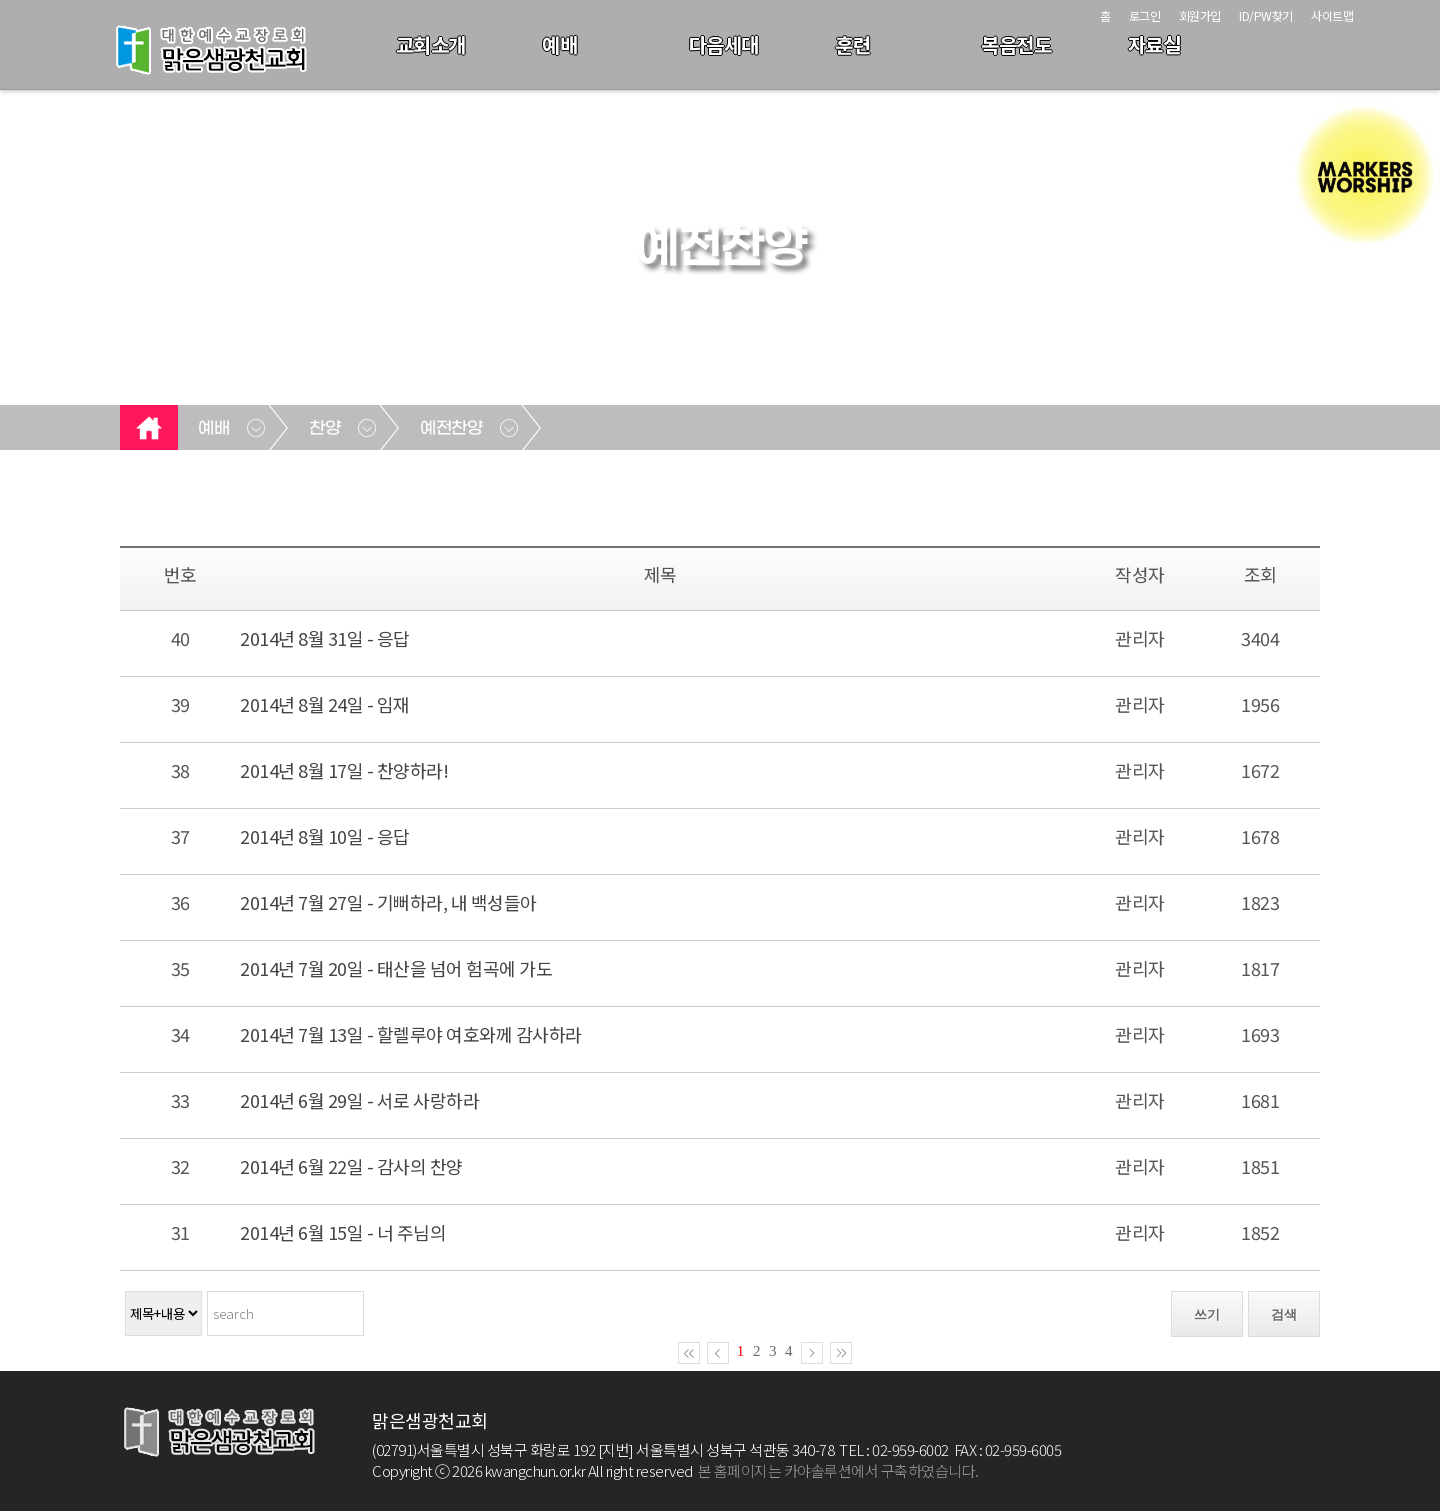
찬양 (324, 429)
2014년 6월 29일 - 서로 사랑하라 (359, 1100)
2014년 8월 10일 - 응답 (325, 836)
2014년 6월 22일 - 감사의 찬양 (351, 1166)
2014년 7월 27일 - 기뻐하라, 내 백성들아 (388, 902)
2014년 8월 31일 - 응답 (325, 638)
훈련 (852, 44)
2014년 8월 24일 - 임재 (325, 704)
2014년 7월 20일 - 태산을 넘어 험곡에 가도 (396, 968)
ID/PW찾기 (1266, 15)
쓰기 (1207, 1314)
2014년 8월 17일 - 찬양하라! (344, 770)
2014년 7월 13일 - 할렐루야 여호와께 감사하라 (411, 1034)
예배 (559, 44)
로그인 (1145, 15)
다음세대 (724, 44)
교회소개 (431, 44)
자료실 (1154, 44)
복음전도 (1016, 44)
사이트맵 (1332, 15)
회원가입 (1200, 15)
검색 (1284, 1314)
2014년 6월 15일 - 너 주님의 (343, 1232)
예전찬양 (451, 429)
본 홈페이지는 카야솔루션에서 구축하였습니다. (838, 1470)
